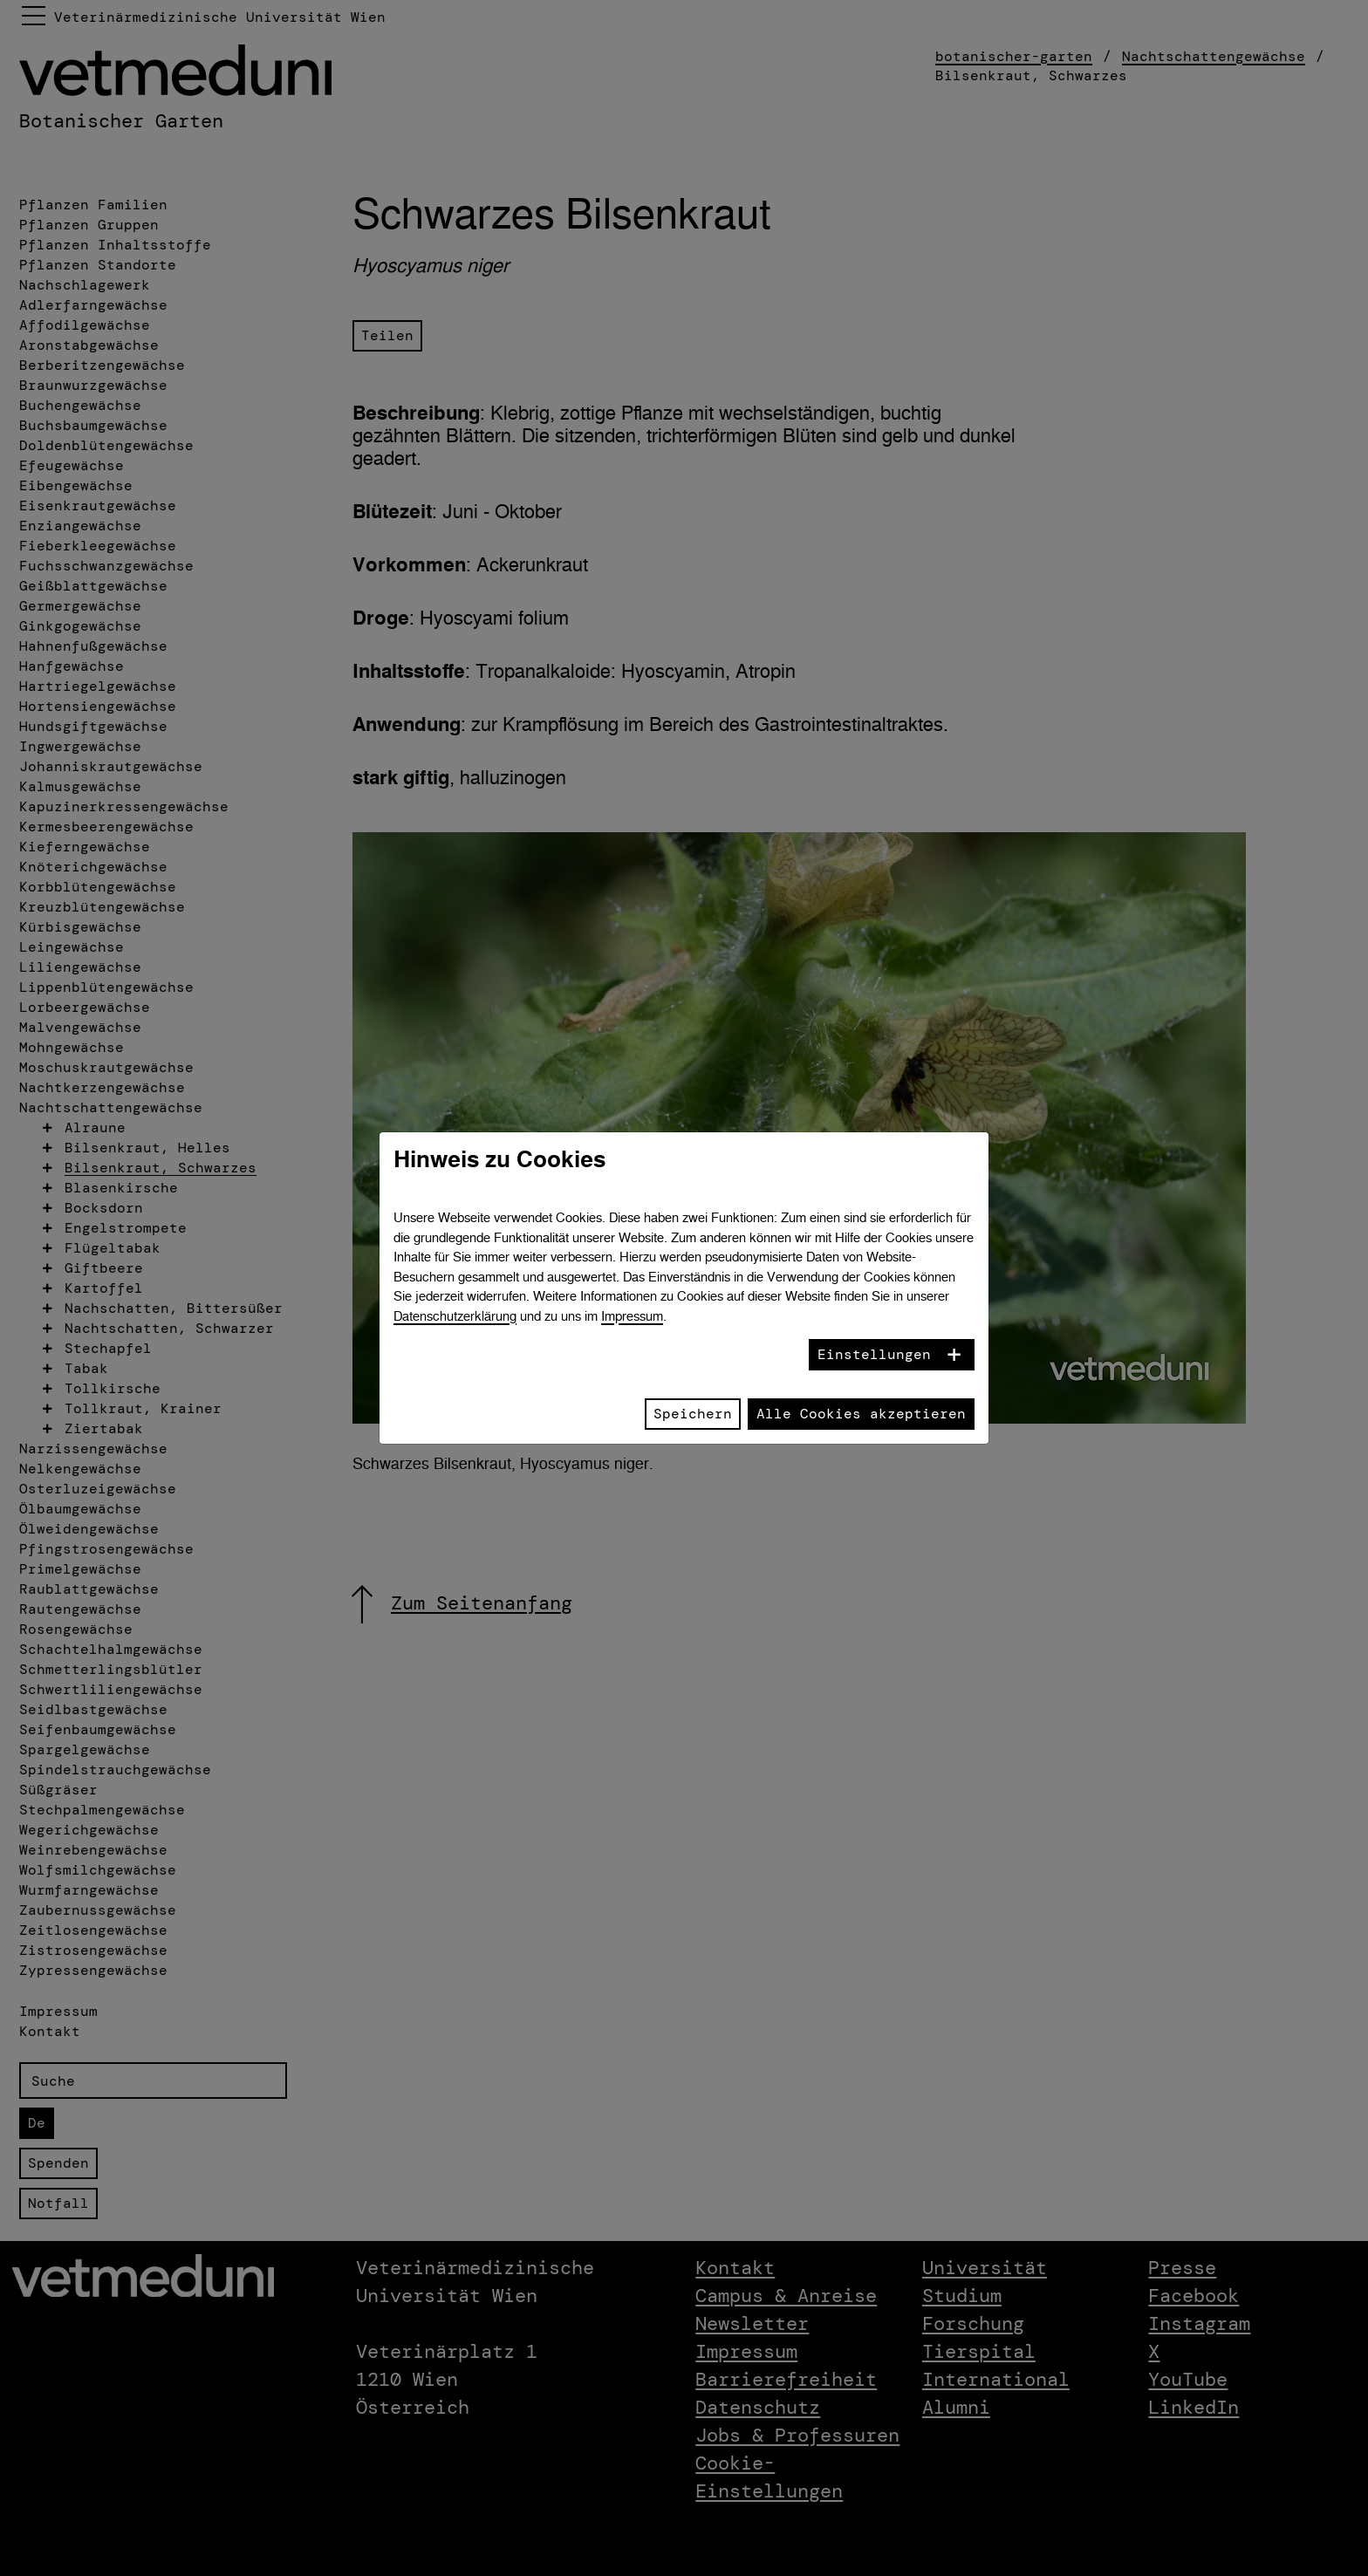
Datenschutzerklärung (454, 1315)
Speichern (692, 1413)
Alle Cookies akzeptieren (861, 1413)
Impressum (632, 1315)
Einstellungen (874, 1354)
